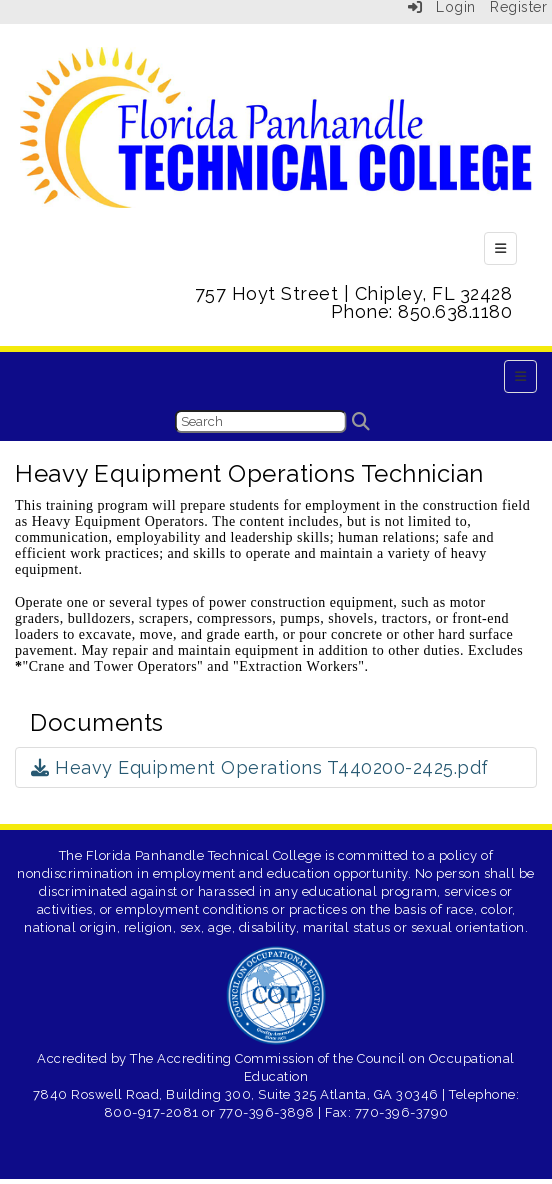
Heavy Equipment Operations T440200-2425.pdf (260, 767)
